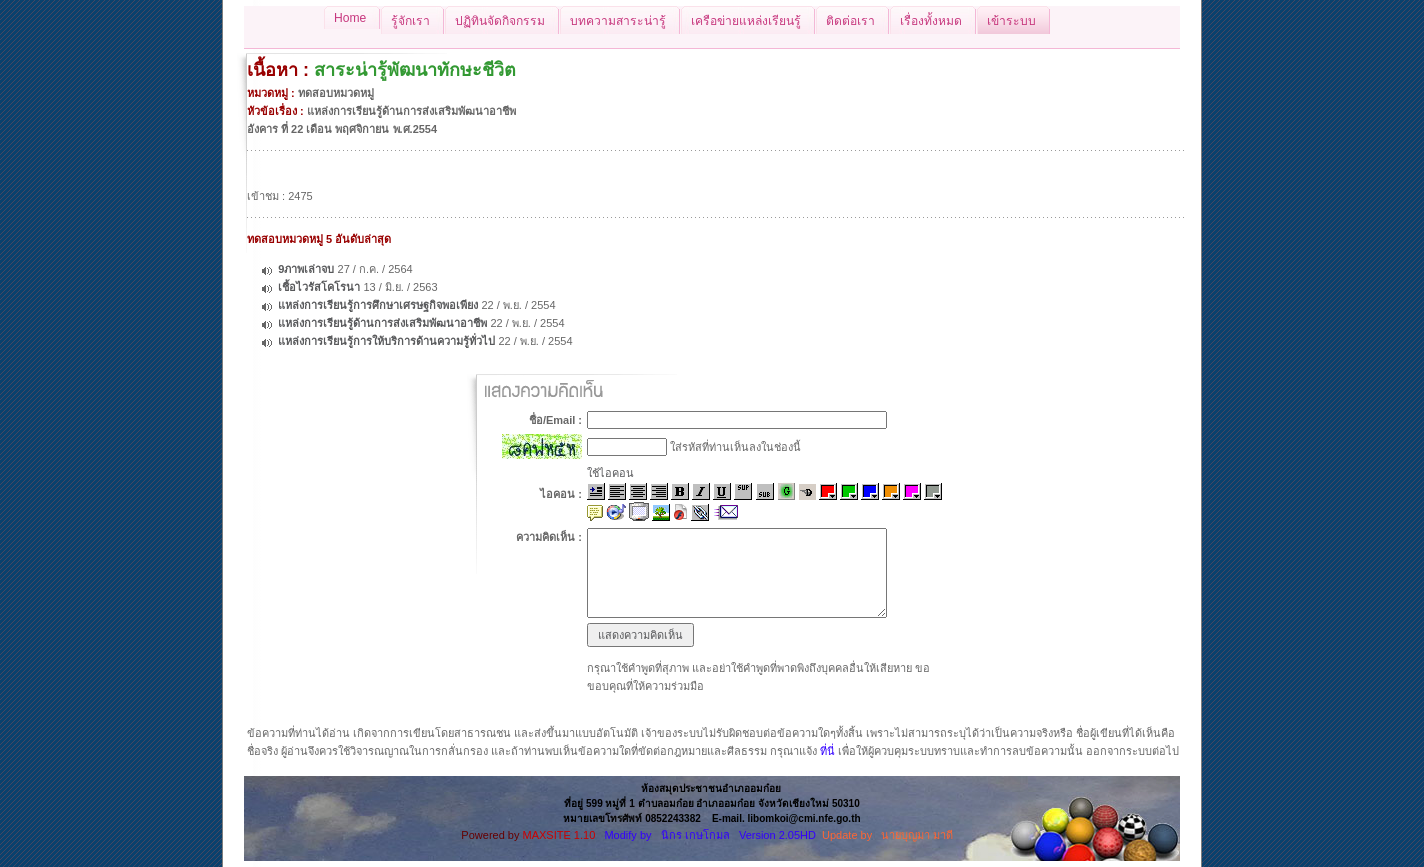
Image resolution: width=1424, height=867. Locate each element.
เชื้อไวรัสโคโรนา (319, 287)
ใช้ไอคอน (610, 473)
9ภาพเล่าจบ (306, 269)
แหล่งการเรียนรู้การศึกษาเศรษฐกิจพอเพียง (378, 305)
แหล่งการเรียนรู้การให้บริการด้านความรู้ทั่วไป (386, 341)
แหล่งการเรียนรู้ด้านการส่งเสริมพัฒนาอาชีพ (382, 323)
